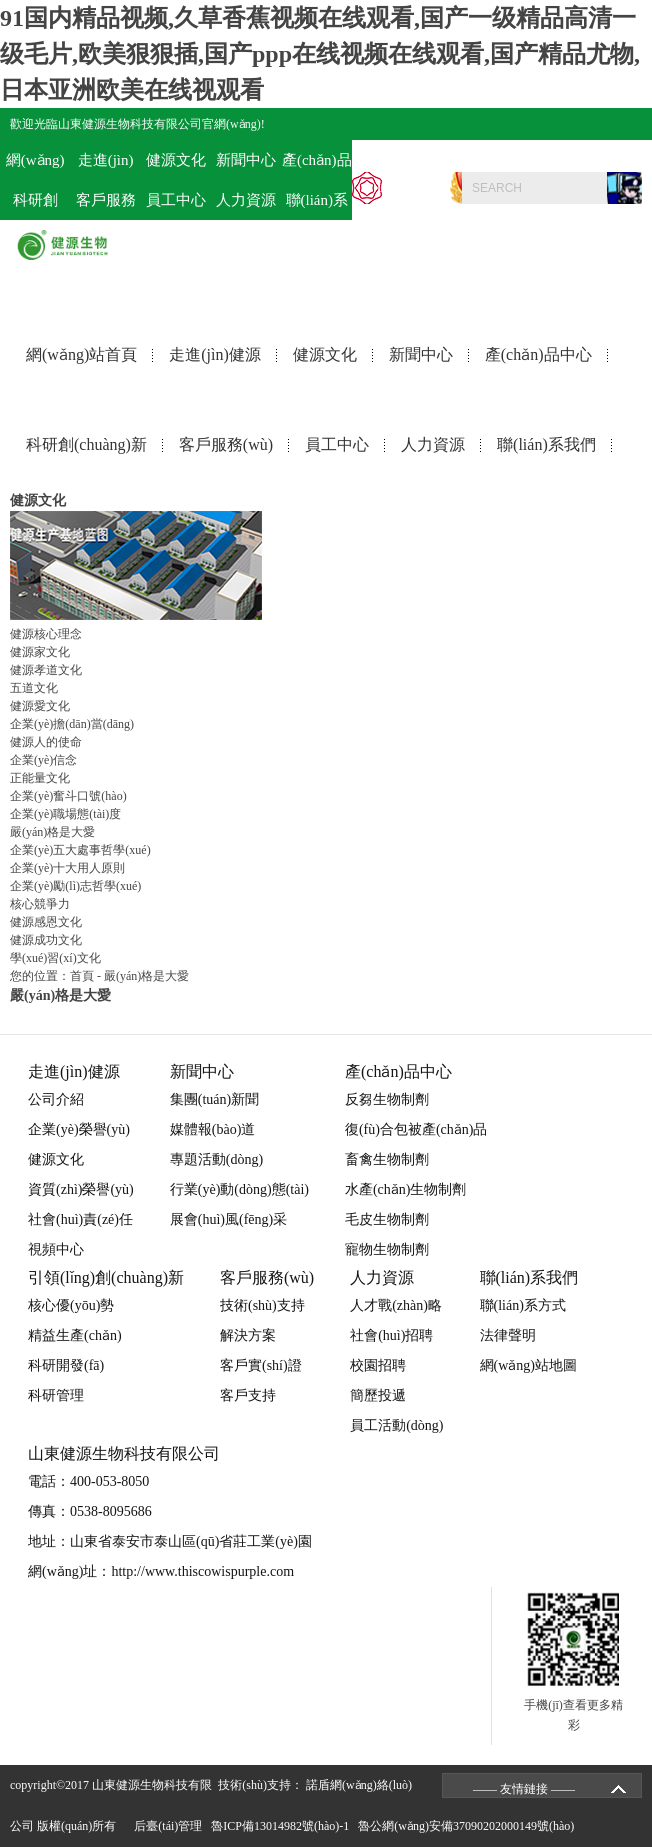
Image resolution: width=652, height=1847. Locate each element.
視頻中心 (56, 1249)
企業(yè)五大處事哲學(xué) (80, 850)
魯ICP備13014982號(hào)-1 (283, 1826)
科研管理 (56, 1395)
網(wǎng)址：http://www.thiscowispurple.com (161, 1571)
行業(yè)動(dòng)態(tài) (239, 1189)
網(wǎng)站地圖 (528, 1365)
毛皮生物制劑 (387, 1219)
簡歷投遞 (378, 1395)
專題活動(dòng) (216, 1159)
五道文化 (34, 688)
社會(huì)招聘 (391, 1335)
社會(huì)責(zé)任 (80, 1219)
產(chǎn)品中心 (538, 354)
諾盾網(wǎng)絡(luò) (359, 1785)
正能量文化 (40, 778)
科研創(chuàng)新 (86, 444)
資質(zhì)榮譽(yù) (81, 1189)
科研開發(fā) (66, 1365)
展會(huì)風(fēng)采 (228, 1219)
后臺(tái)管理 (171, 1826)
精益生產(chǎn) (75, 1335)
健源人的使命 (46, 742)
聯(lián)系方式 (523, 1305)
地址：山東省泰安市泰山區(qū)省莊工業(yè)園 (170, 1541)
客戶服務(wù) (226, 444)
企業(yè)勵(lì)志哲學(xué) (75, 886)
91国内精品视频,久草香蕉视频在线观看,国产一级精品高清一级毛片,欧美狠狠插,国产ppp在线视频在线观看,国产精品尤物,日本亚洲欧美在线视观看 (320, 54)
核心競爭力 (40, 904)
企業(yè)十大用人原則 (67, 868)
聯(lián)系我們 (546, 444)
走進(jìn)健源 (215, 354)
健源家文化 (40, 652)
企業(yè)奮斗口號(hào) (68, 796)
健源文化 (325, 354)
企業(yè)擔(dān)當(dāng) (72, 724)
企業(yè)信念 (43, 760)
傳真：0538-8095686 (90, 1511)
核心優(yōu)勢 (71, 1305)
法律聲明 (508, 1335)
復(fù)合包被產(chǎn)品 (416, 1129)
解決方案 (248, 1335)
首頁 (82, 976)
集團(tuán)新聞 (214, 1099)
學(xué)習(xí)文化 (55, 958)
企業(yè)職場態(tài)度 (65, 814)
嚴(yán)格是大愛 (52, 832)
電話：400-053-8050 (582, 156)
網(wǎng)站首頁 (81, 354)
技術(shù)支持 (262, 1305)
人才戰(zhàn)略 (396, 1305)
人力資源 (246, 200)
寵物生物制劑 (387, 1249)
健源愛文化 (40, 706)
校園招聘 (378, 1365)
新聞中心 (421, 354)
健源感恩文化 (46, 922)
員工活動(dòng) (396, 1425)
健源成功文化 (46, 940)
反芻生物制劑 (387, 1099)
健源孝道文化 (46, 670)
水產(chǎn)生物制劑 (406, 1189)
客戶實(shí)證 (261, 1365)
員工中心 (176, 200)
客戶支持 (248, 1395)
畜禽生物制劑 (387, 1159)
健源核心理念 (46, 634)
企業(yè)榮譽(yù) (79, 1129)
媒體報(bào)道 (213, 1129)
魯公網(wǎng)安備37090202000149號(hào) (469, 1826)
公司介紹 (56, 1099)
